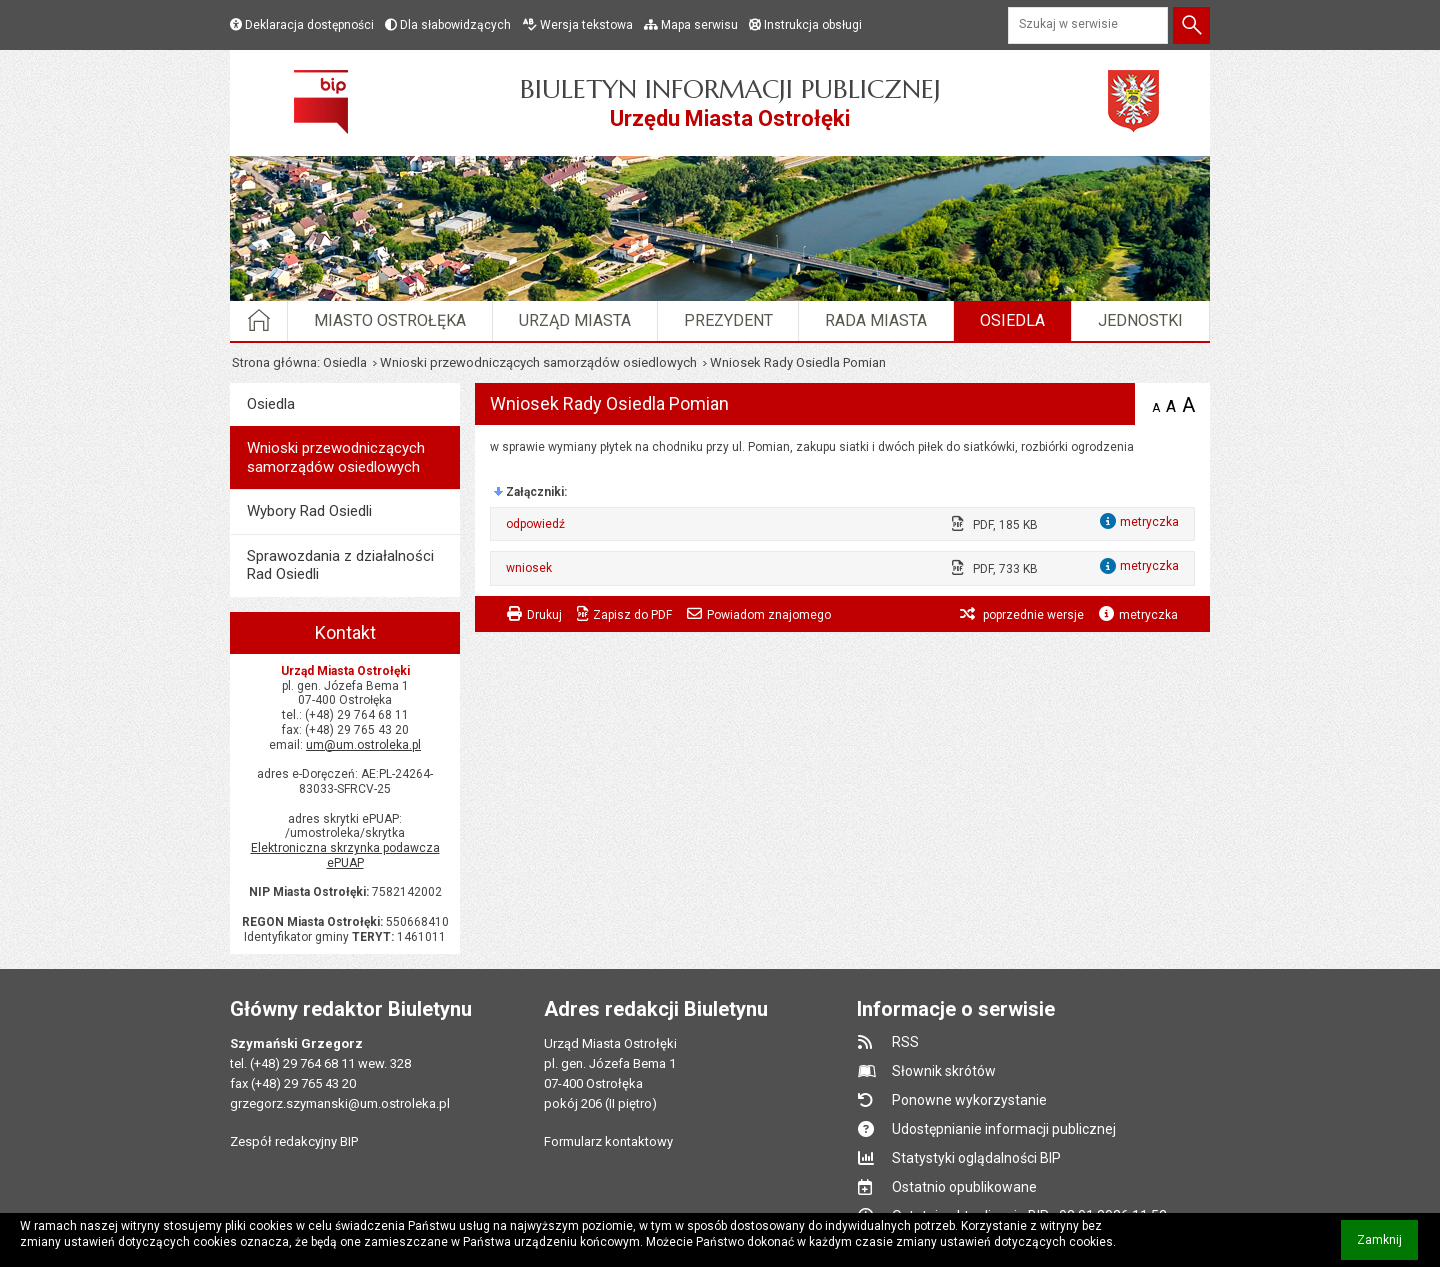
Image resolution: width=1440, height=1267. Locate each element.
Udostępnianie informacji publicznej (1004, 1129)
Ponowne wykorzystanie (969, 1100)
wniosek (529, 568)
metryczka (1148, 615)
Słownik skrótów (944, 1071)
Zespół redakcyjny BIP (294, 1141)
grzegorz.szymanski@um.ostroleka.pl (340, 1103)
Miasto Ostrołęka (390, 320)
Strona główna (274, 362)
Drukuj (544, 615)
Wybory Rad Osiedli (309, 511)
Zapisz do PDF (632, 615)
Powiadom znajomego (769, 615)
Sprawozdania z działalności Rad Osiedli (340, 565)
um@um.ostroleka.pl (363, 745)
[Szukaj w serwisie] (1088, 25)
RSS (905, 1042)
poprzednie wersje (1032, 615)
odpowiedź (535, 524)
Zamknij (1387, 1246)
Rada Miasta (876, 320)
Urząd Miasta (575, 320)
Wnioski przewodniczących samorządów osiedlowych (538, 362)
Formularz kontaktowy (608, 1141)
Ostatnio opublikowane (964, 1187)
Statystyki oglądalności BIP (976, 1158)
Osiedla (1012, 320)
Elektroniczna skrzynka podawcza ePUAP (345, 855)
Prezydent (728, 320)
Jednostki (1140, 320)
